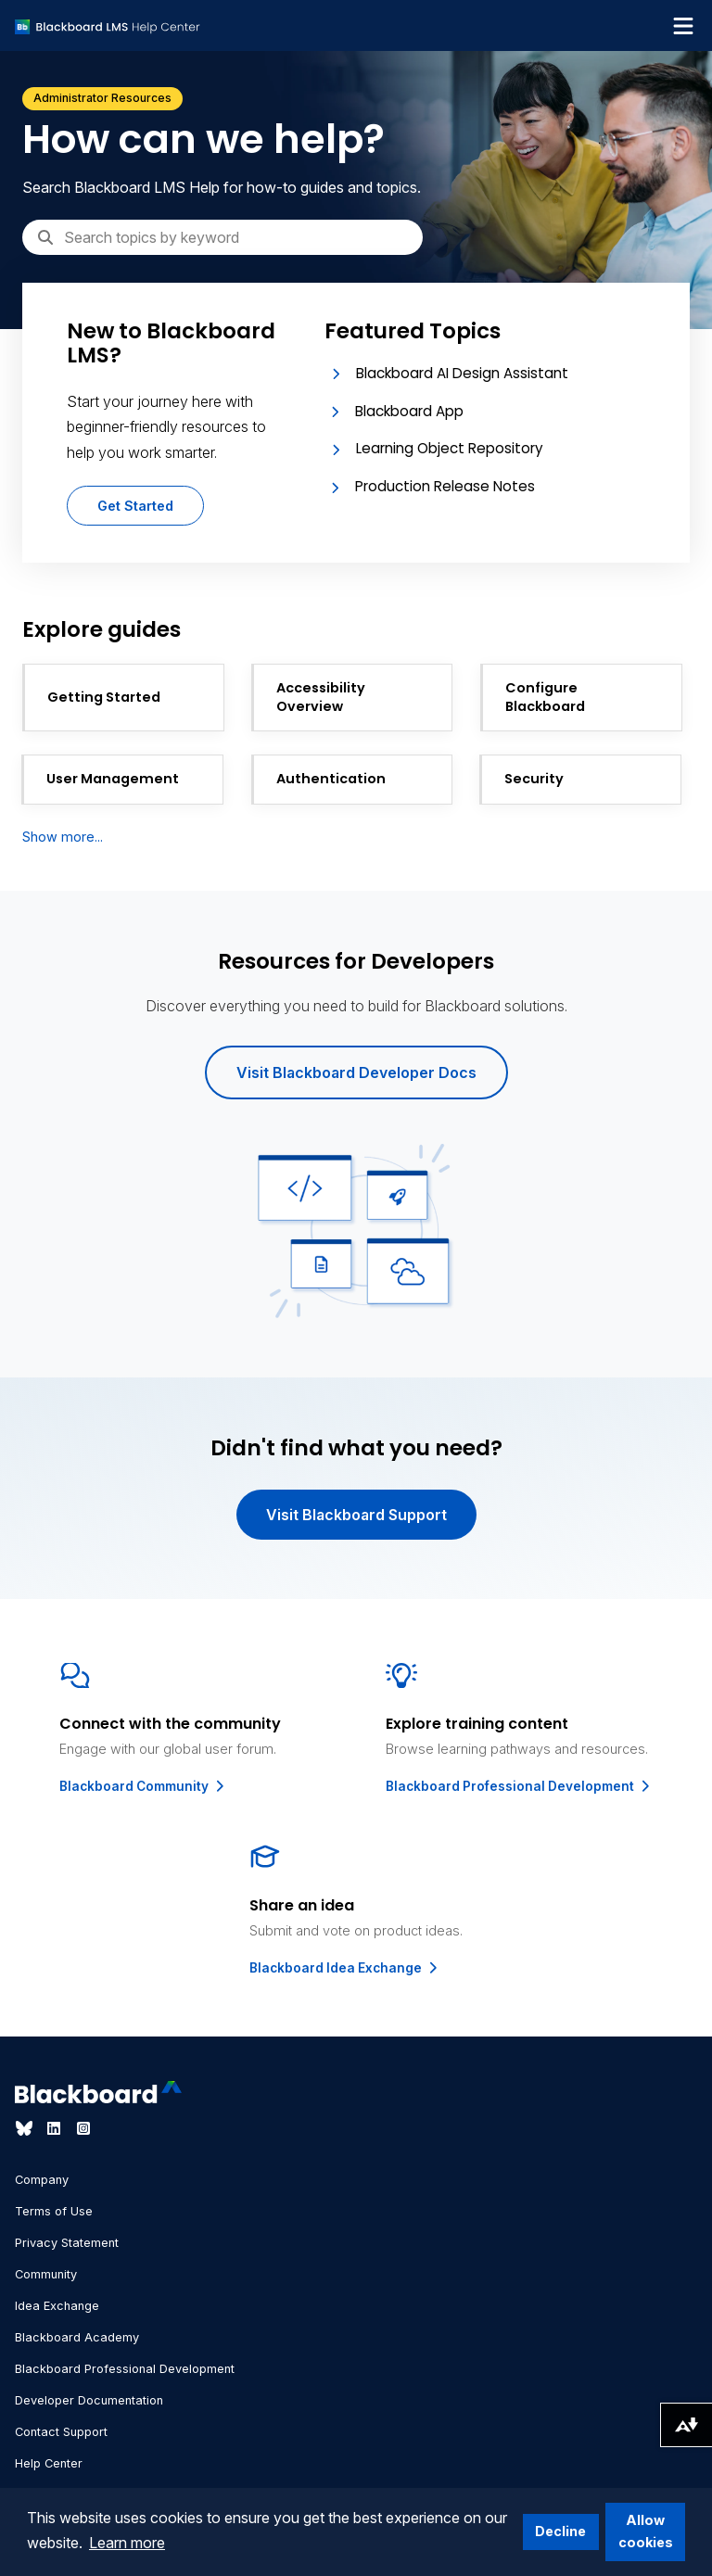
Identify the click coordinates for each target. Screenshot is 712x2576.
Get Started (135, 506)
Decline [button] (560, 2531)
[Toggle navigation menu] (683, 25)
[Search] (222, 237)
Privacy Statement (67, 2243)
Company (42, 2180)
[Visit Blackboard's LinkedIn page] (55, 2128)
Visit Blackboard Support (356, 1514)
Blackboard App (409, 411)
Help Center (49, 2463)
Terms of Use (54, 2211)
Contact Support (61, 2432)
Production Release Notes (445, 486)
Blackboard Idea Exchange (344, 1968)
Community (46, 2274)
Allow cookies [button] (645, 2531)
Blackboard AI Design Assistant (462, 373)
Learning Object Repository (449, 448)
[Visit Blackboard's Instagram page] (83, 2128)
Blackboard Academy (77, 2337)
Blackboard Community (143, 1786)
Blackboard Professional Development (519, 1786)
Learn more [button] (127, 2542)
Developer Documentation (89, 2400)
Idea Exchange (57, 2306)
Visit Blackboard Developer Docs (356, 1072)
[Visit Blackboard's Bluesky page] (26, 2128)
